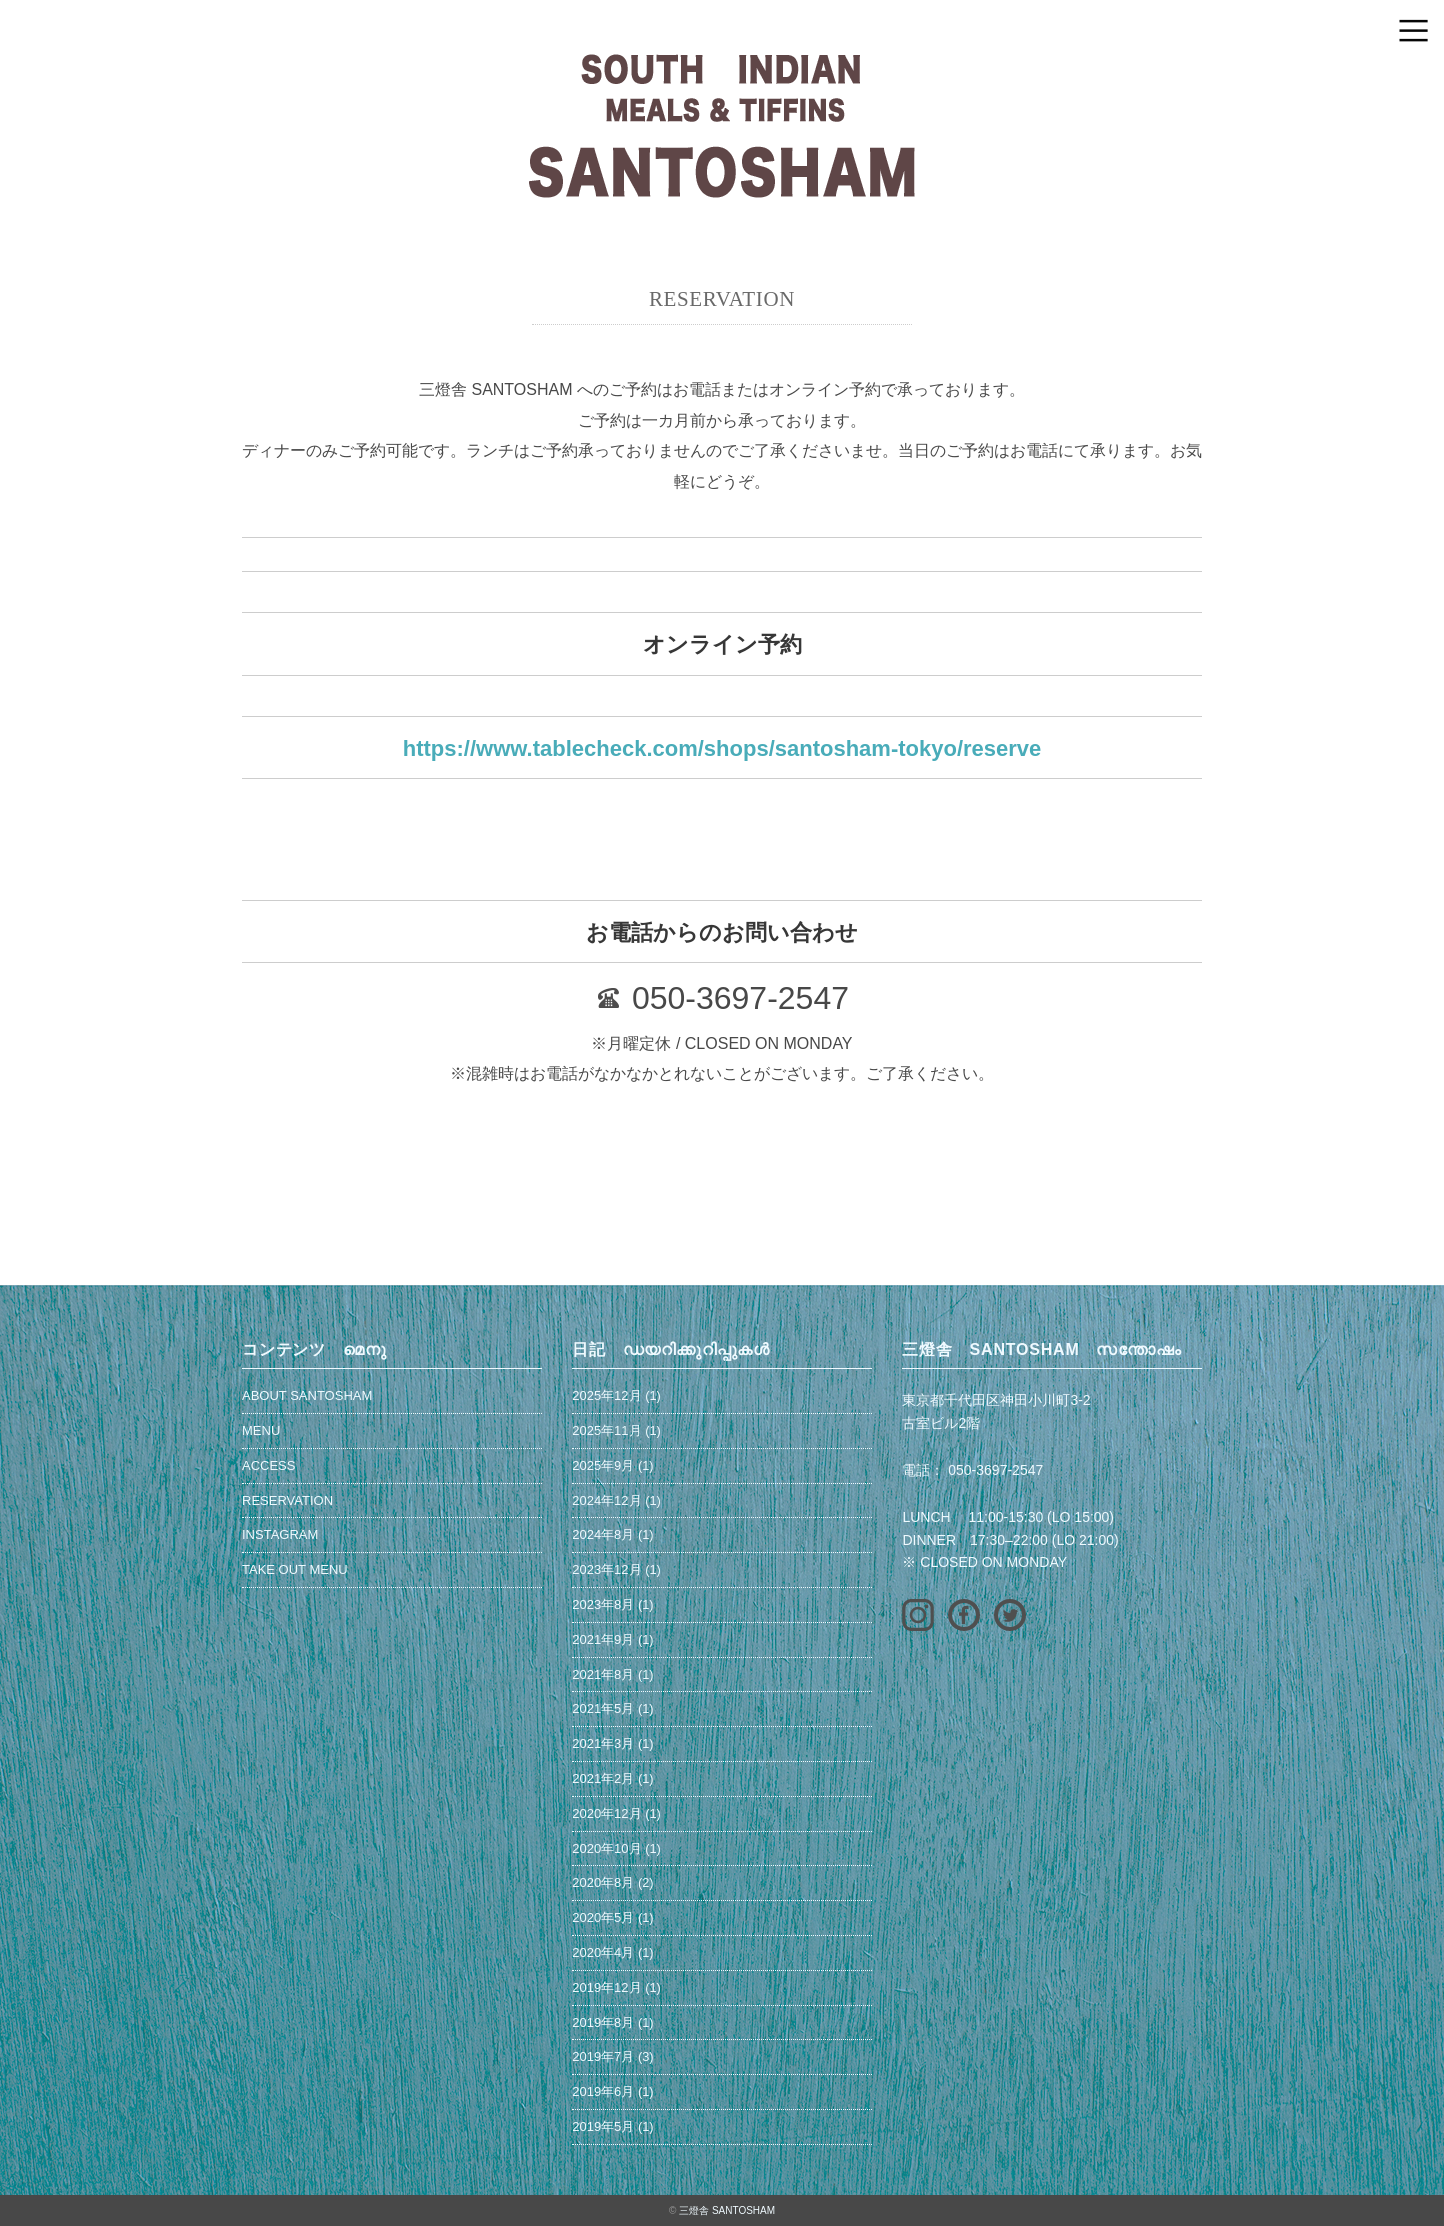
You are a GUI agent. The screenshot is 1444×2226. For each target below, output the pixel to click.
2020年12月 (606, 1813)
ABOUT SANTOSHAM (307, 1395)
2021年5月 (603, 1708)
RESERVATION (287, 1500)
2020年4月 (603, 1952)
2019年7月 (603, 2056)
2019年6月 (603, 2091)
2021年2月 (603, 1778)
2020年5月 (603, 1917)
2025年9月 (603, 1465)
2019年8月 (603, 2022)
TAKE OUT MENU (295, 1569)
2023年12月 (606, 1569)
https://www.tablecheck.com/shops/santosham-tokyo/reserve (722, 748)
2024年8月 (603, 1534)
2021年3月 (603, 1743)
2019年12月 (606, 1987)
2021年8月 (603, 1674)
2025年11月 (606, 1430)
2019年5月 (603, 2126)
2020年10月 (606, 1848)
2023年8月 (603, 1604)
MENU (261, 1430)
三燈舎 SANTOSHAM (727, 2210)
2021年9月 (603, 1639)
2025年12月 (606, 1395)
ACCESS (268, 1465)
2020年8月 (603, 1882)
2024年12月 (606, 1500)
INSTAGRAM (280, 1534)
